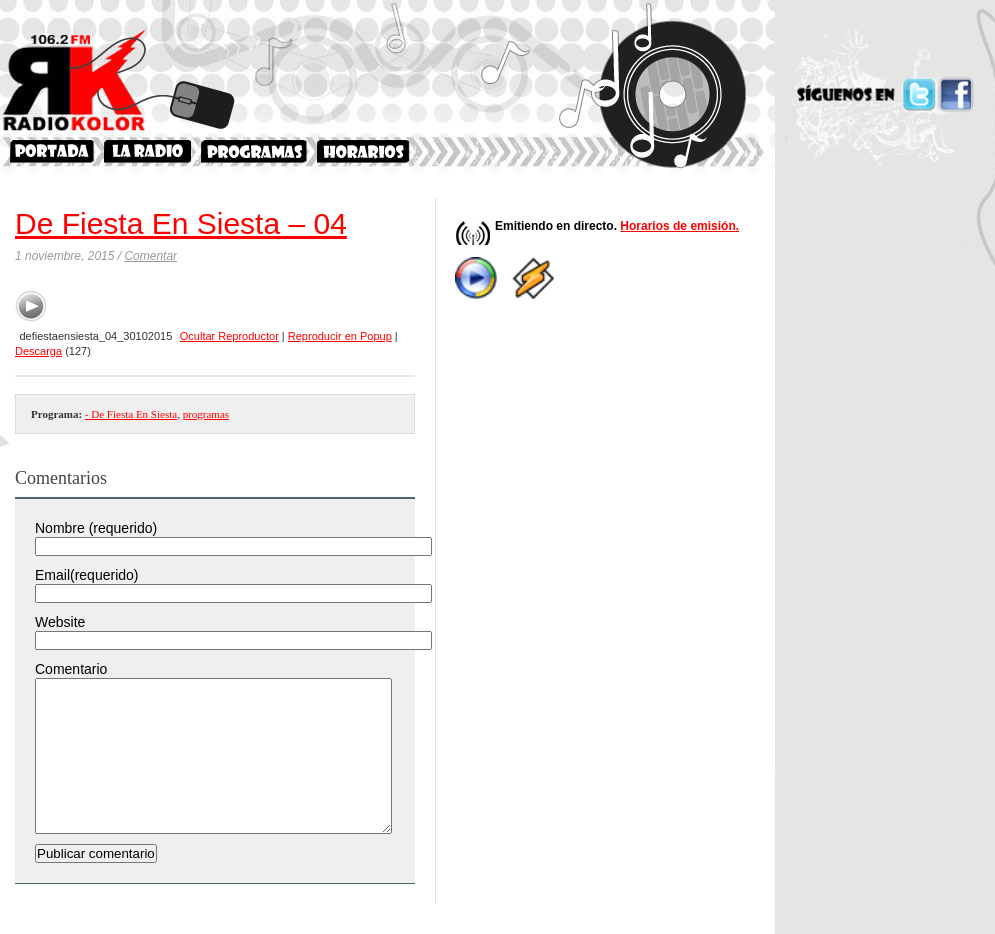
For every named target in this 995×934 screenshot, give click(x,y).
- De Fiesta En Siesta (131, 414)
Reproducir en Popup (340, 336)
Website (60, 622)
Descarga (38, 351)
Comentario (71, 669)
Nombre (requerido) (96, 528)
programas (206, 414)
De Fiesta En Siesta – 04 (181, 223)
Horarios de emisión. (679, 226)
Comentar (150, 256)
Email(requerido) (86, 575)
